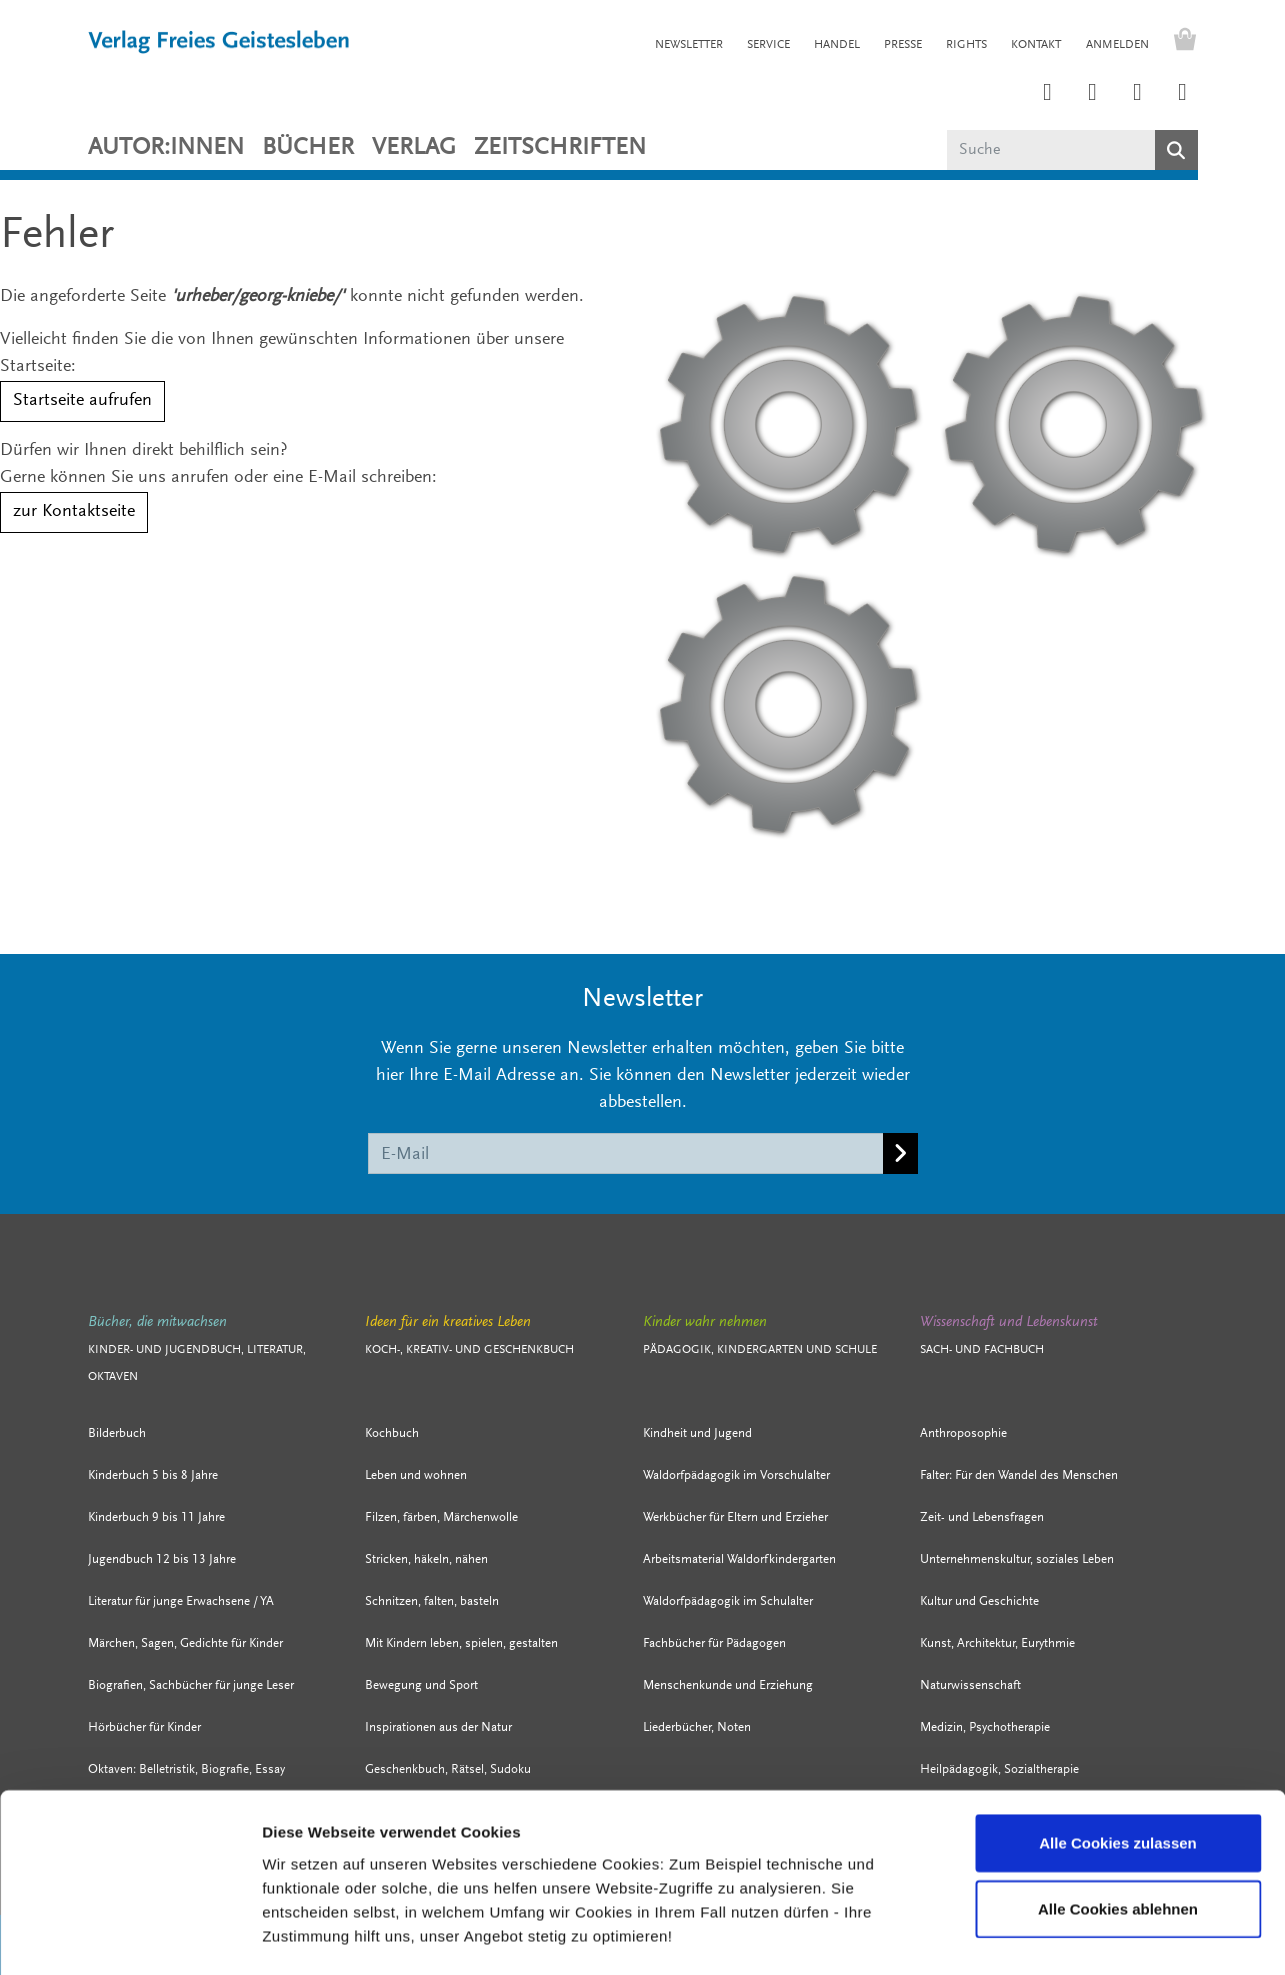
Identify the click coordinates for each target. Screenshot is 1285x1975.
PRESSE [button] (903, 45)
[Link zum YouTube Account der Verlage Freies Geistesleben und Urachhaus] (1183, 94)
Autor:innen (166, 148)
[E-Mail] (626, 1153)
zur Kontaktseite (74, 512)
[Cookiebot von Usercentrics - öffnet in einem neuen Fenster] (129, 1936)
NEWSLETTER (689, 45)
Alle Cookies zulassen (1118, 1762)
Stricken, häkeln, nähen (426, 1559)
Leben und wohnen (416, 1475)
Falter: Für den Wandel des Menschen (1019, 1475)
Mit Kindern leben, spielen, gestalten (461, 1643)
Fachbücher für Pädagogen (714, 1643)
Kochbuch (392, 1433)
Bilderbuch (117, 1433)
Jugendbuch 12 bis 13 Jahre (162, 1559)
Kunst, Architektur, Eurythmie (997, 1643)
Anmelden (1117, 45)
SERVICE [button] (768, 45)
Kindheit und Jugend (697, 1433)
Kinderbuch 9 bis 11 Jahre (156, 1517)
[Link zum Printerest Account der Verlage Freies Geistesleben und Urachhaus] (1093, 94)
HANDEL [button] (837, 45)
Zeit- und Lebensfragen (982, 1517)
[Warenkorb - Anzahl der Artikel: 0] (1180, 42)
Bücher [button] (308, 148)
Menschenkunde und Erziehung (728, 1685)
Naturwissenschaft (970, 1685)
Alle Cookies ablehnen (1118, 1828)
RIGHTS (966, 45)
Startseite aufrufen (82, 401)
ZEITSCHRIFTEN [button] (560, 148)
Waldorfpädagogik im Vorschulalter (736, 1475)
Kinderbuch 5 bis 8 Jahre (153, 1475)
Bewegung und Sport (421, 1685)
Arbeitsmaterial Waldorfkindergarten (739, 1559)
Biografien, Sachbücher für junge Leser (191, 1685)
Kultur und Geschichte (979, 1601)
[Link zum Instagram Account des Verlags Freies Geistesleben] (1048, 94)
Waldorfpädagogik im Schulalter (728, 1601)
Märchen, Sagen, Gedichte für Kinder (185, 1643)
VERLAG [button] (414, 148)
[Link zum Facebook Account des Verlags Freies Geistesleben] (1138, 94)
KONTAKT (1036, 45)
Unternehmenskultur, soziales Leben (1017, 1559)
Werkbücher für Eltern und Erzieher (735, 1517)
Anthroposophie (963, 1433)
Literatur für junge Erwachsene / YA (181, 1601)
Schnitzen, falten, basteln (432, 1601)
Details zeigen (1035, 1935)
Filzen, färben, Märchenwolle (441, 1517)
